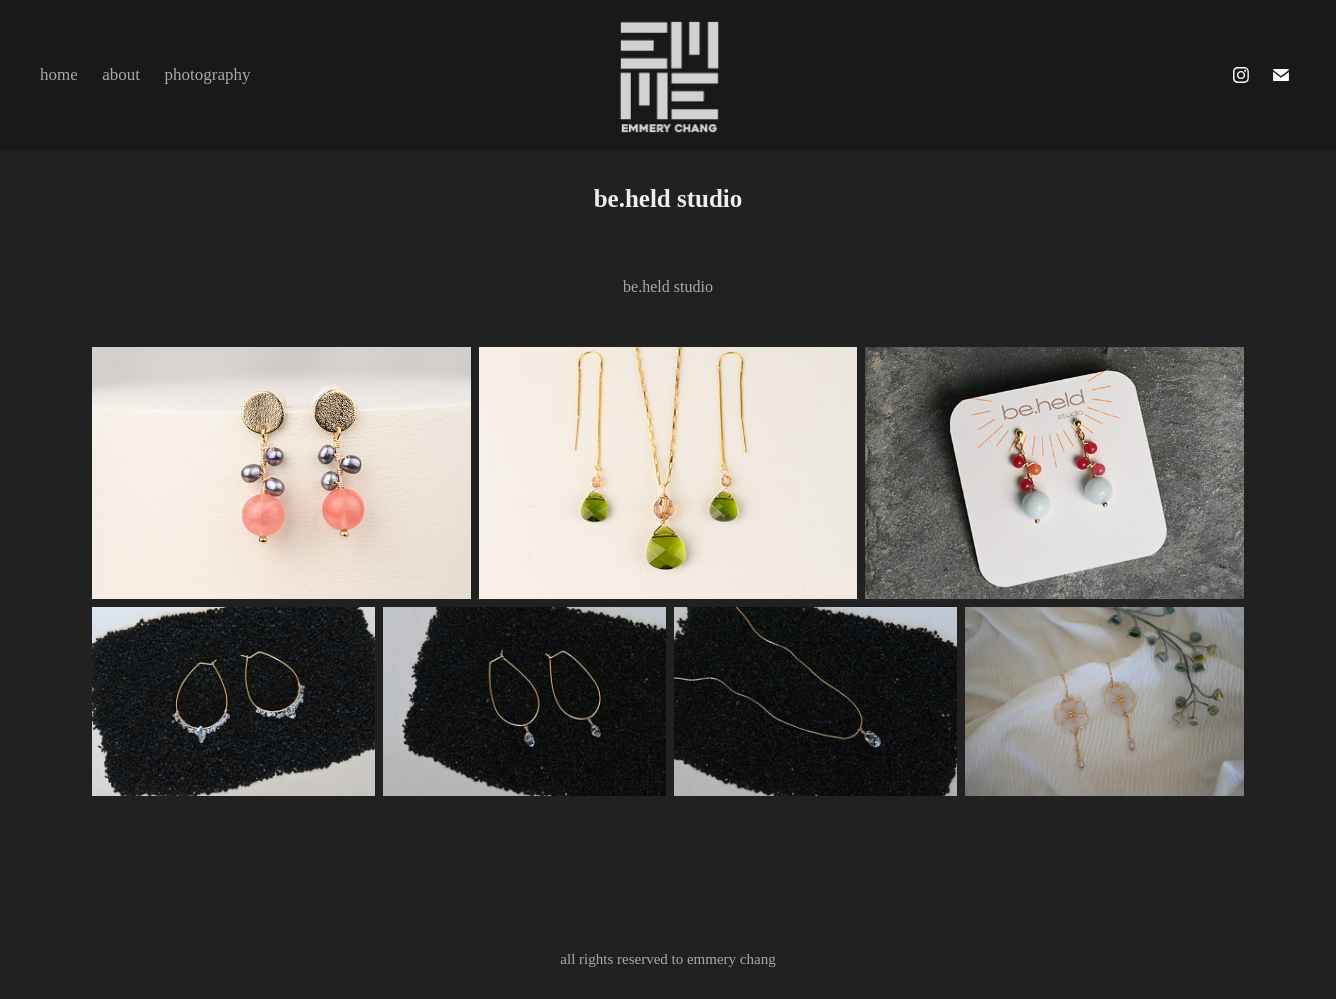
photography (208, 74)
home (59, 74)
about (121, 74)
